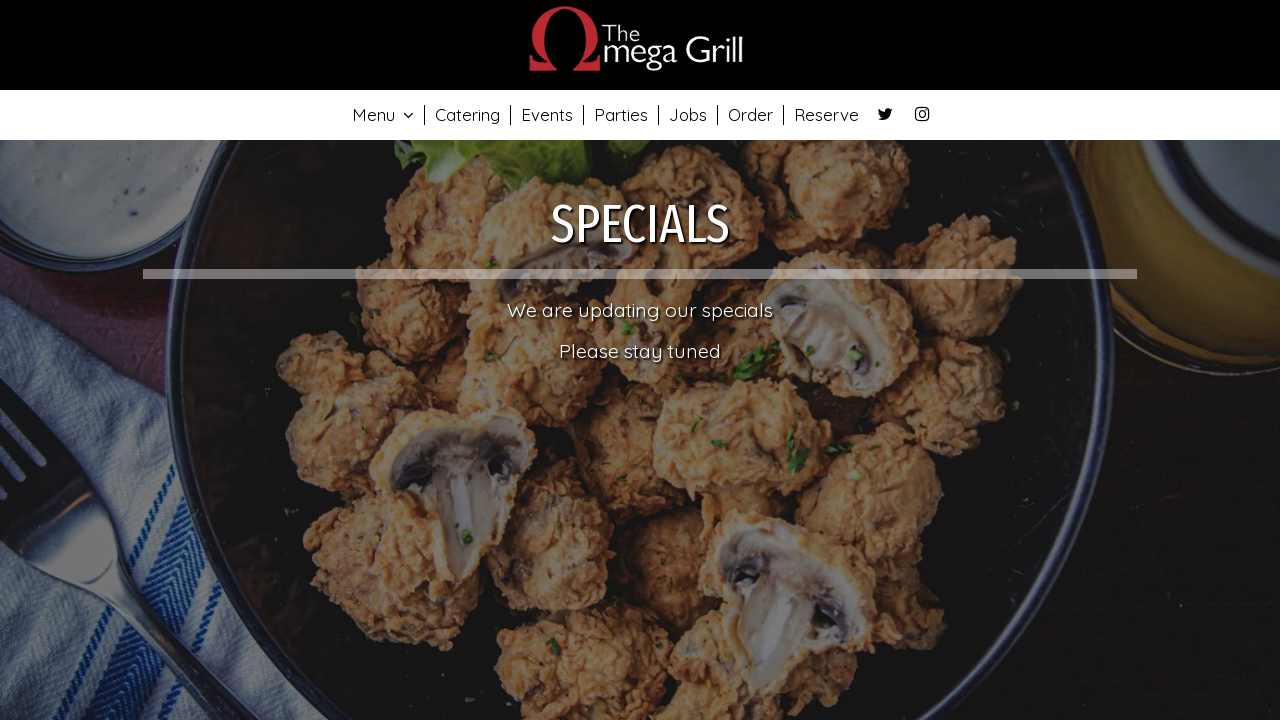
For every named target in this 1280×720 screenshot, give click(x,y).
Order (750, 115)
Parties (621, 115)
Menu (383, 115)
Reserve (826, 115)
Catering (467, 115)
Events (547, 115)
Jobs (688, 115)
